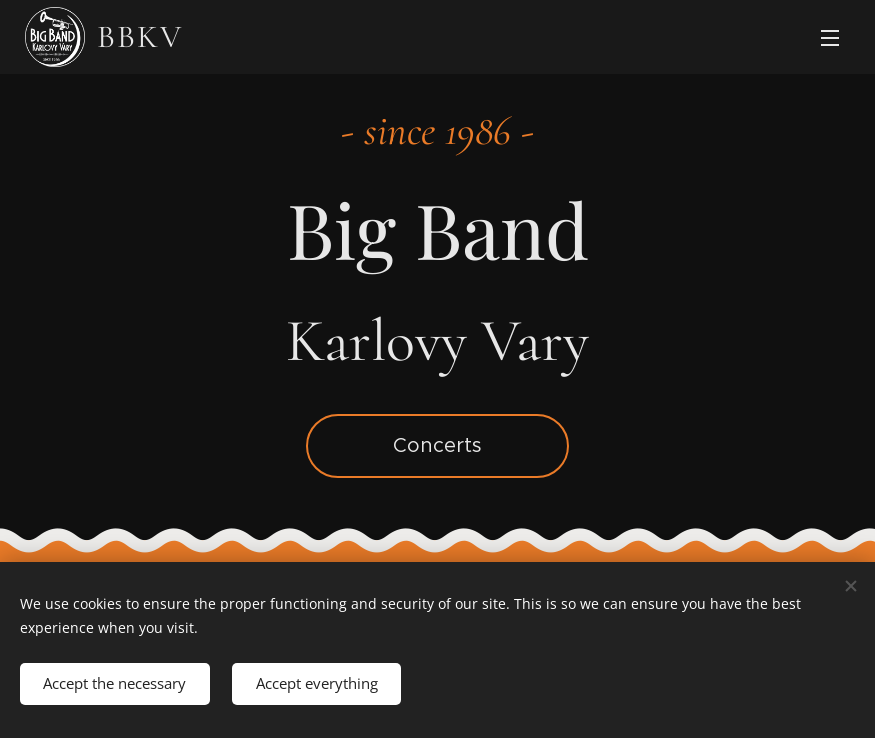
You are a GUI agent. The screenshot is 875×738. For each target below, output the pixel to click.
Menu (830, 38)
